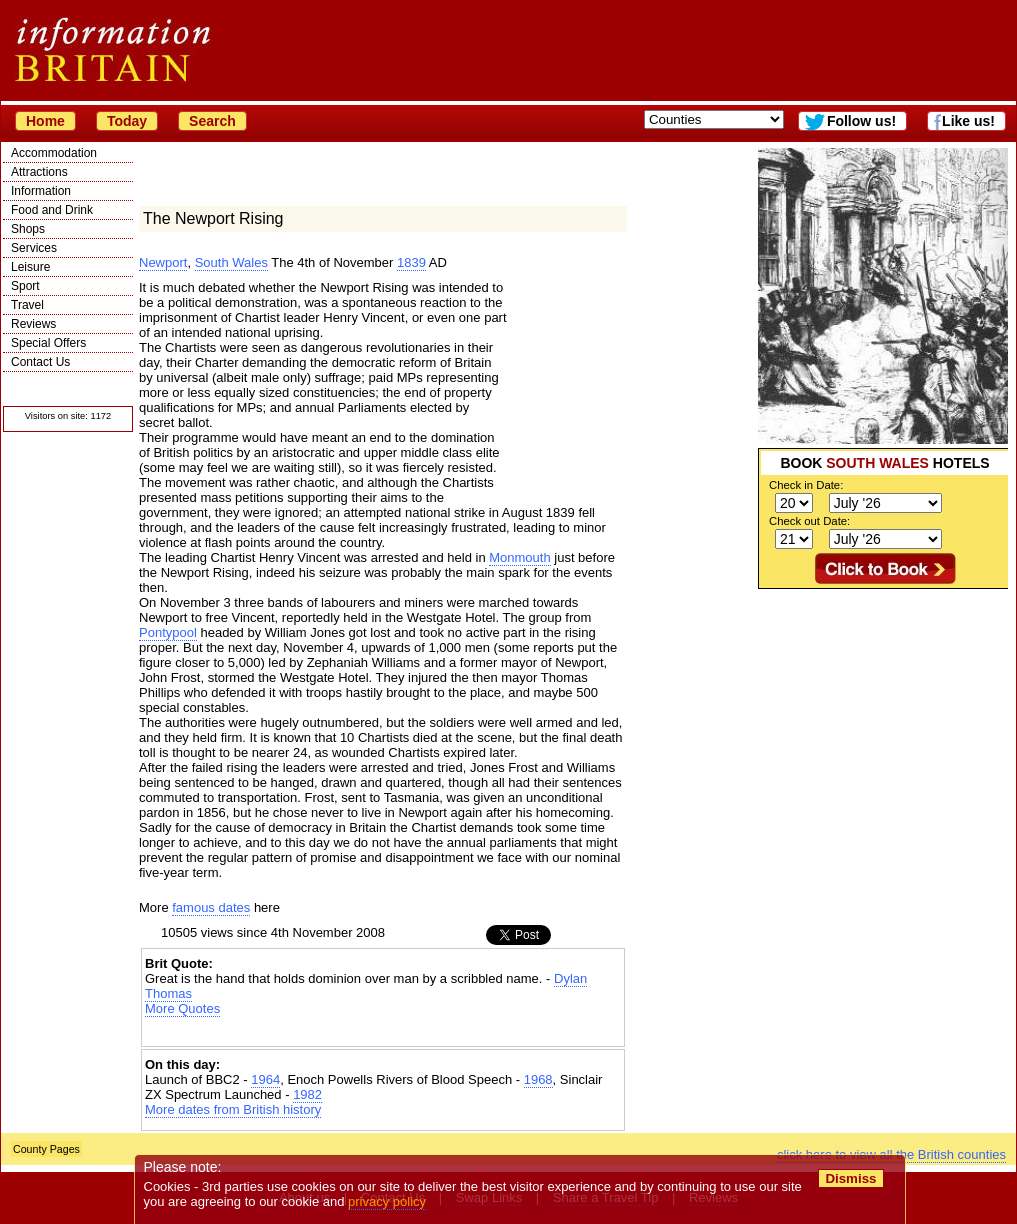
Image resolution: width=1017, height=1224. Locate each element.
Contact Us (40, 362)
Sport (25, 286)
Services (34, 248)
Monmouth (519, 557)
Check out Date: (809, 521)
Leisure (30, 267)
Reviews (33, 324)
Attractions (39, 172)
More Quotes (182, 1008)
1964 (265, 1079)
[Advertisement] (883, 714)
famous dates (211, 907)
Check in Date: (806, 485)
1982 (307, 1094)
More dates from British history (233, 1109)
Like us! (968, 121)
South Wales (231, 262)
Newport (163, 262)
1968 (538, 1079)
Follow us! (861, 121)
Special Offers (48, 343)
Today (127, 121)
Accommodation (54, 153)
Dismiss (850, 1178)
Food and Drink (52, 210)
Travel (27, 305)
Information (41, 191)
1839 (411, 262)
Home (45, 121)
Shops (28, 229)
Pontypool (168, 632)
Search (212, 121)
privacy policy (387, 1201)
